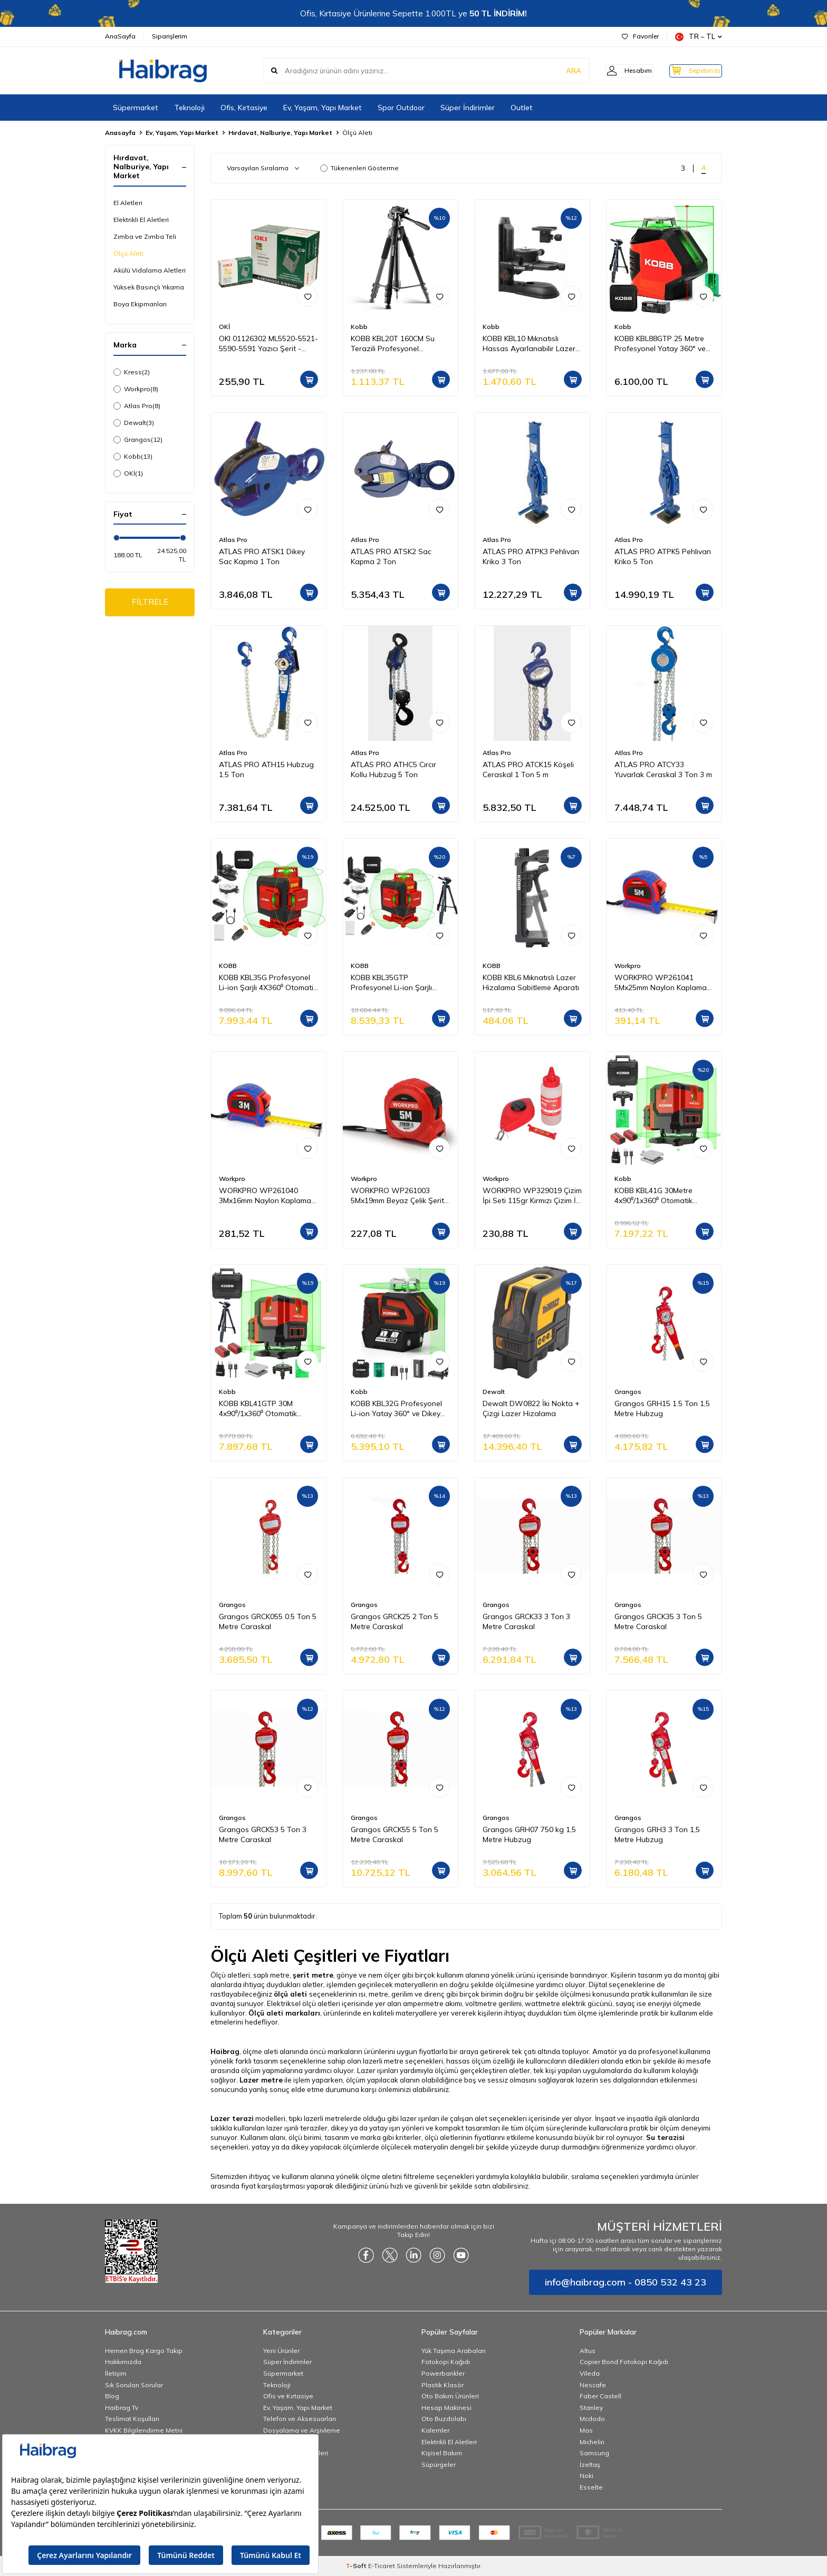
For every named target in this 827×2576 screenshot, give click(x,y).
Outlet (522, 107)
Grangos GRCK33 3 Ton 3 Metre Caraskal (526, 1621)
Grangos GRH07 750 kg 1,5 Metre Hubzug (529, 1834)
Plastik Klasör (442, 2385)
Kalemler (435, 2430)
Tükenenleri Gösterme (359, 168)
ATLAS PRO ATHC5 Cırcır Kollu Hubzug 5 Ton (393, 769)
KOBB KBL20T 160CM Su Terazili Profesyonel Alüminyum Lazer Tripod (393, 344)
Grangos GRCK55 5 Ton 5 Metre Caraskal (394, 1834)
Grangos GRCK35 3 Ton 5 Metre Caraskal (658, 1621)
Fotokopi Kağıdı (445, 2362)
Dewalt (133, 423)
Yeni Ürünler (281, 2351)
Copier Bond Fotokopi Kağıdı (624, 2362)
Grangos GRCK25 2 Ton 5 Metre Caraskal (394, 1621)
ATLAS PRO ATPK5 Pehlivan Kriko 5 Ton (662, 556)
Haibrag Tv (121, 2408)
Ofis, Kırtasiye (243, 107)
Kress (131, 372)
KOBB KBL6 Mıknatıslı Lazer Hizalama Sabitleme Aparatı (531, 982)
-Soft (356, 2566)
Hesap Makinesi (446, 2408)
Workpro (135, 389)
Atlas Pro (136, 406)
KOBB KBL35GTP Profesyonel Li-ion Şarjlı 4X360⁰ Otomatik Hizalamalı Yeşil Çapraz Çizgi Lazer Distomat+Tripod (399, 983)
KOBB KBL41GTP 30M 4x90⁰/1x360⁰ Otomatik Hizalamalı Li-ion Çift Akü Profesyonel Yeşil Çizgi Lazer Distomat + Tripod (268, 1409)
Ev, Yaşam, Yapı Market (322, 107)
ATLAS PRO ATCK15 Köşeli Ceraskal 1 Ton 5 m (528, 769)
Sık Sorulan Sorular (134, 2385)
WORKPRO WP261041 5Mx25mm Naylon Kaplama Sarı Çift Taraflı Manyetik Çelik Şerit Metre (660, 983)
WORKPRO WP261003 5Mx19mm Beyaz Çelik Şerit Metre (397, 1196)
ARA (557, 70)
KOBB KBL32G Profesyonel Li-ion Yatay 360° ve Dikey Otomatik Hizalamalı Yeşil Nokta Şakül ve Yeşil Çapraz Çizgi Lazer (399, 1409)
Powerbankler (443, 2373)
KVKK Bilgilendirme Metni (143, 2430)
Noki (586, 2476)
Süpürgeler (438, 2464)
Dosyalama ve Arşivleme (301, 2430)
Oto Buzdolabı (443, 2419)
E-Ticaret (381, 2566)
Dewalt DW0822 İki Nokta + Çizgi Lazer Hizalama (531, 1408)
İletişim (116, 2373)
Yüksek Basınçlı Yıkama (148, 287)
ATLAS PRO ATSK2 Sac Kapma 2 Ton (391, 556)
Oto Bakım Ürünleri (450, 2396)
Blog (112, 2396)
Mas (586, 2430)
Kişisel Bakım (441, 2453)
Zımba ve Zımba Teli (144, 236)
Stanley (591, 2408)
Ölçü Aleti (128, 253)
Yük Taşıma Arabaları (453, 2351)
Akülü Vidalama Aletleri (149, 270)
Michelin (592, 2442)
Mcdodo (592, 2419)
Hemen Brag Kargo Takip (143, 2351)
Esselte (591, 2487)
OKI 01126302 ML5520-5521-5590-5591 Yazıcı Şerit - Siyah (268, 344)
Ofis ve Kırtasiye (288, 2396)
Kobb (132, 456)
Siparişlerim (169, 36)
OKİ (128, 473)
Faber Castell (600, 2396)
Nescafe (593, 2385)
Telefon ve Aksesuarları (299, 2419)
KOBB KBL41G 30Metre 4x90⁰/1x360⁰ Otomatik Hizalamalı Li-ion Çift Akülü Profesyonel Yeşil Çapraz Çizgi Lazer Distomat (660, 1196)
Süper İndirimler (467, 107)
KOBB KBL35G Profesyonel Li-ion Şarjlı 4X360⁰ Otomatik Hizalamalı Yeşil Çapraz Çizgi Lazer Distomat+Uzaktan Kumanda (268, 983)
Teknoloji (189, 107)
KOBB (228, 966)
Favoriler (640, 36)
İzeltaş (590, 2464)
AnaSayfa (120, 36)
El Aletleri (127, 203)
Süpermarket (135, 107)
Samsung (594, 2453)
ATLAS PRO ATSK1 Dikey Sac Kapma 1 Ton (262, 556)
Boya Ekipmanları (140, 304)
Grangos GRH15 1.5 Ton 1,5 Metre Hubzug (662, 1408)
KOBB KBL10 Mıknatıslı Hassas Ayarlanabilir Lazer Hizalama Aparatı (529, 344)
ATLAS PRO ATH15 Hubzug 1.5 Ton (266, 769)
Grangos (137, 439)
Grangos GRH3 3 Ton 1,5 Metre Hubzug (657, 1834)
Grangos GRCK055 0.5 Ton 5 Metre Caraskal (267, 1621)
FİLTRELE (150, 603)
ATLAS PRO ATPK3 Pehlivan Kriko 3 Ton (531, 556)
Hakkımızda (123, 2362)
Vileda (590, 2373)
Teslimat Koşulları (132, 2419)
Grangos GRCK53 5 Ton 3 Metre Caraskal (262, 1834)
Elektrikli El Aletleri (141, 220)
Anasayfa (120, 133)
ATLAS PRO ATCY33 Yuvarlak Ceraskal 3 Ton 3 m (663, 769)
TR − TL (698, 36)
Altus (587, 2351)
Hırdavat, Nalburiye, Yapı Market (280, 133)
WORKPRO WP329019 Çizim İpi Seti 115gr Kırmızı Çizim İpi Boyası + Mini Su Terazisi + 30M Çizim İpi (532, 1196)
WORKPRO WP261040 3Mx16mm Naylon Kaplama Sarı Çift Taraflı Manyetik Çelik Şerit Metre (265, 1196)
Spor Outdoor (401, 107)
